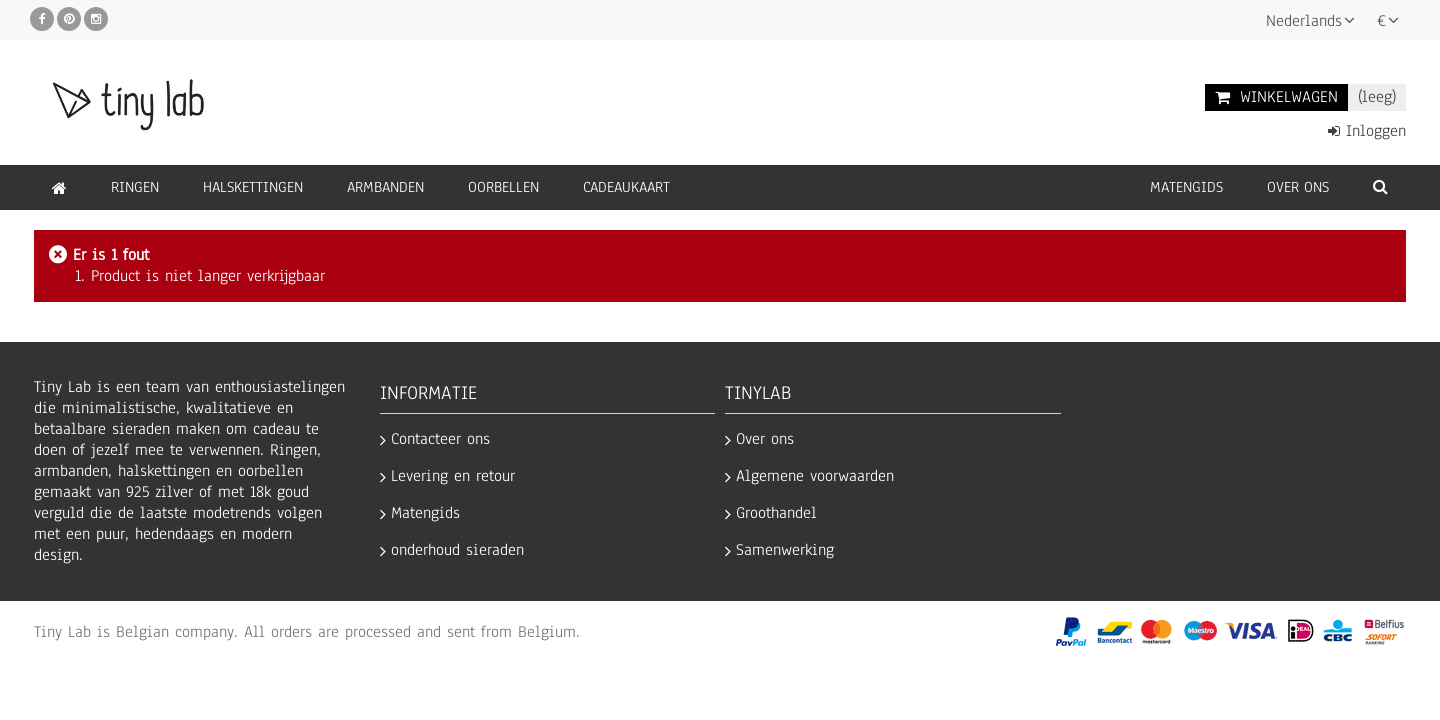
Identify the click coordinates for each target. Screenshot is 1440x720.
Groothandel (776, 513)
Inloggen (1367, 131)
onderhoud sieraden (457, 550)
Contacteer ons (440, 439)
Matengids (425, 513)
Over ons (765, 439)
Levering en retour (453, 476)
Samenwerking (785, 550)
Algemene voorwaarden (815, 476)
